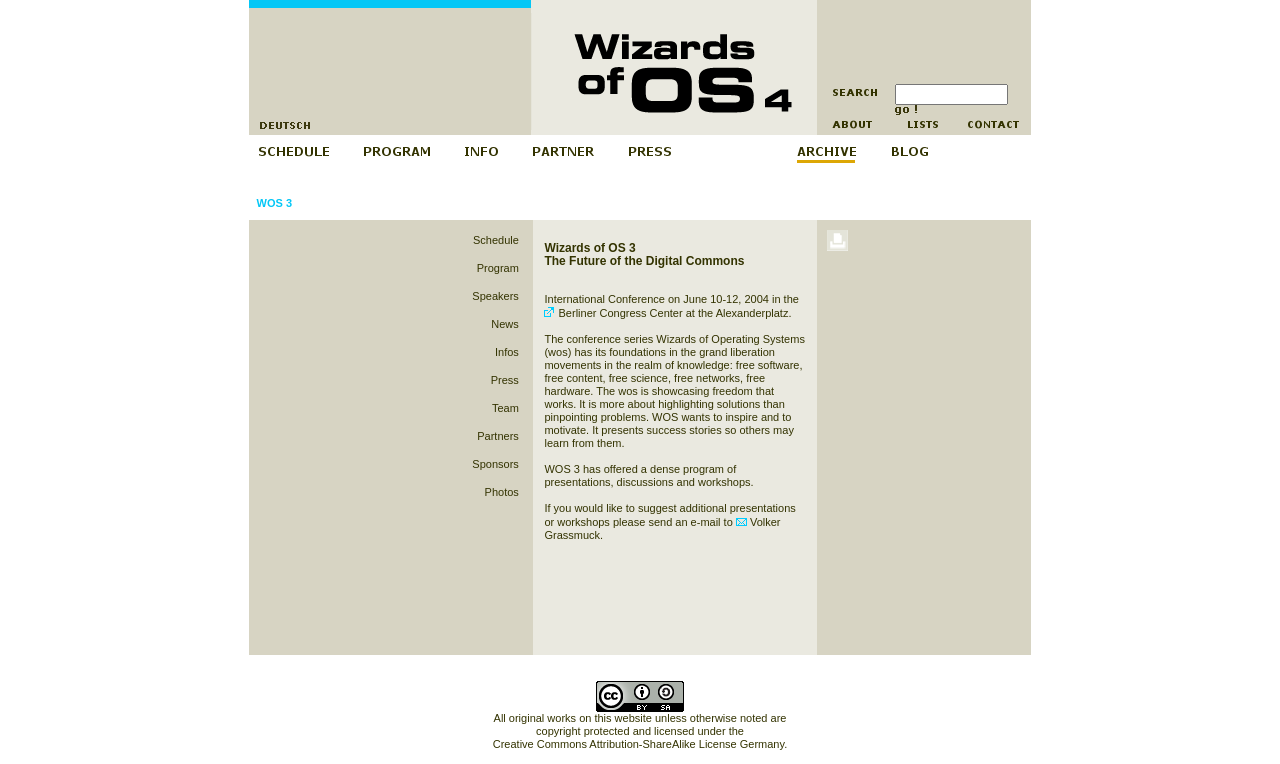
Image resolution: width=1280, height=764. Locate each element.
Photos (502, 492)
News (505, 324)
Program (498, 268)
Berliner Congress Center (613, 313)
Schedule (496, 240)
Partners (498, 436)
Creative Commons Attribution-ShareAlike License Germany (638, 744)
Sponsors (495, 464)
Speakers (495, 296)
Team (505, 408)
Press (505, 380)
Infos (507, 352)
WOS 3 (274, 203)
